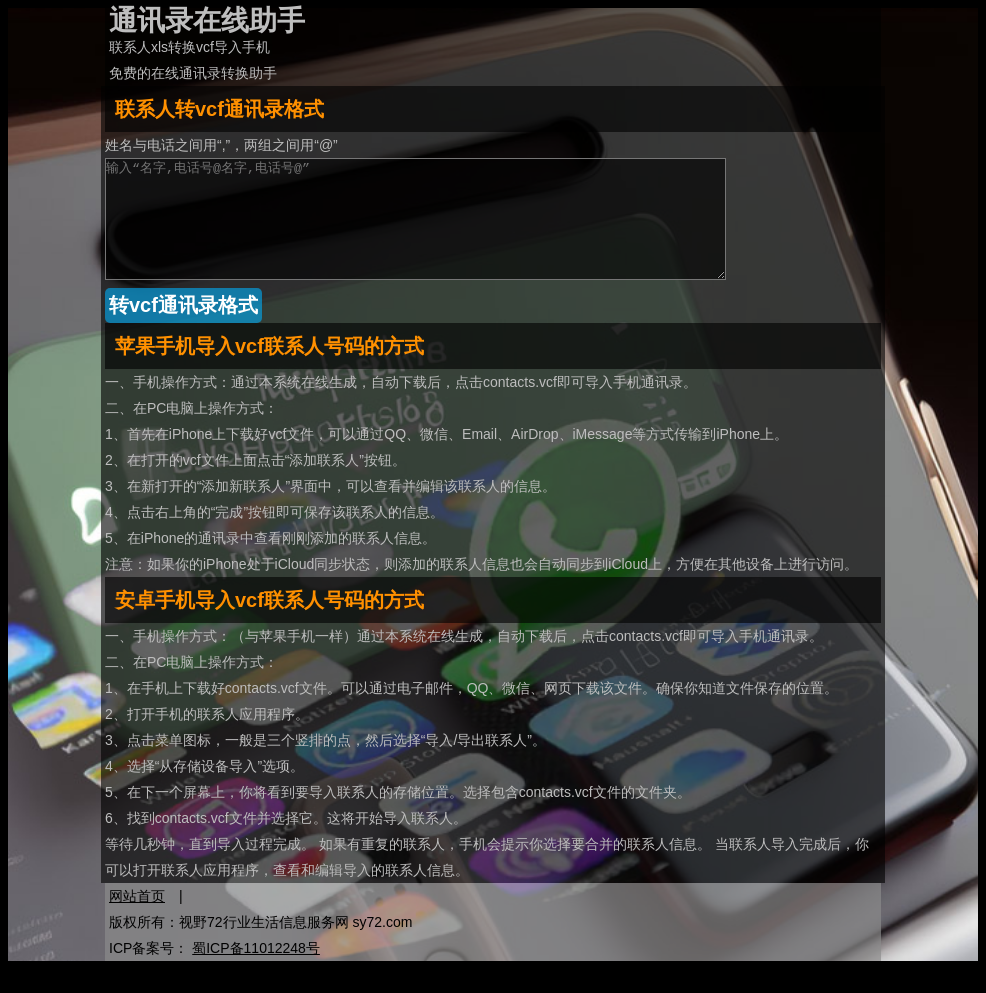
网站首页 (137, 920)
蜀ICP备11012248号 (256, 972)
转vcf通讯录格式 (183, 329)
